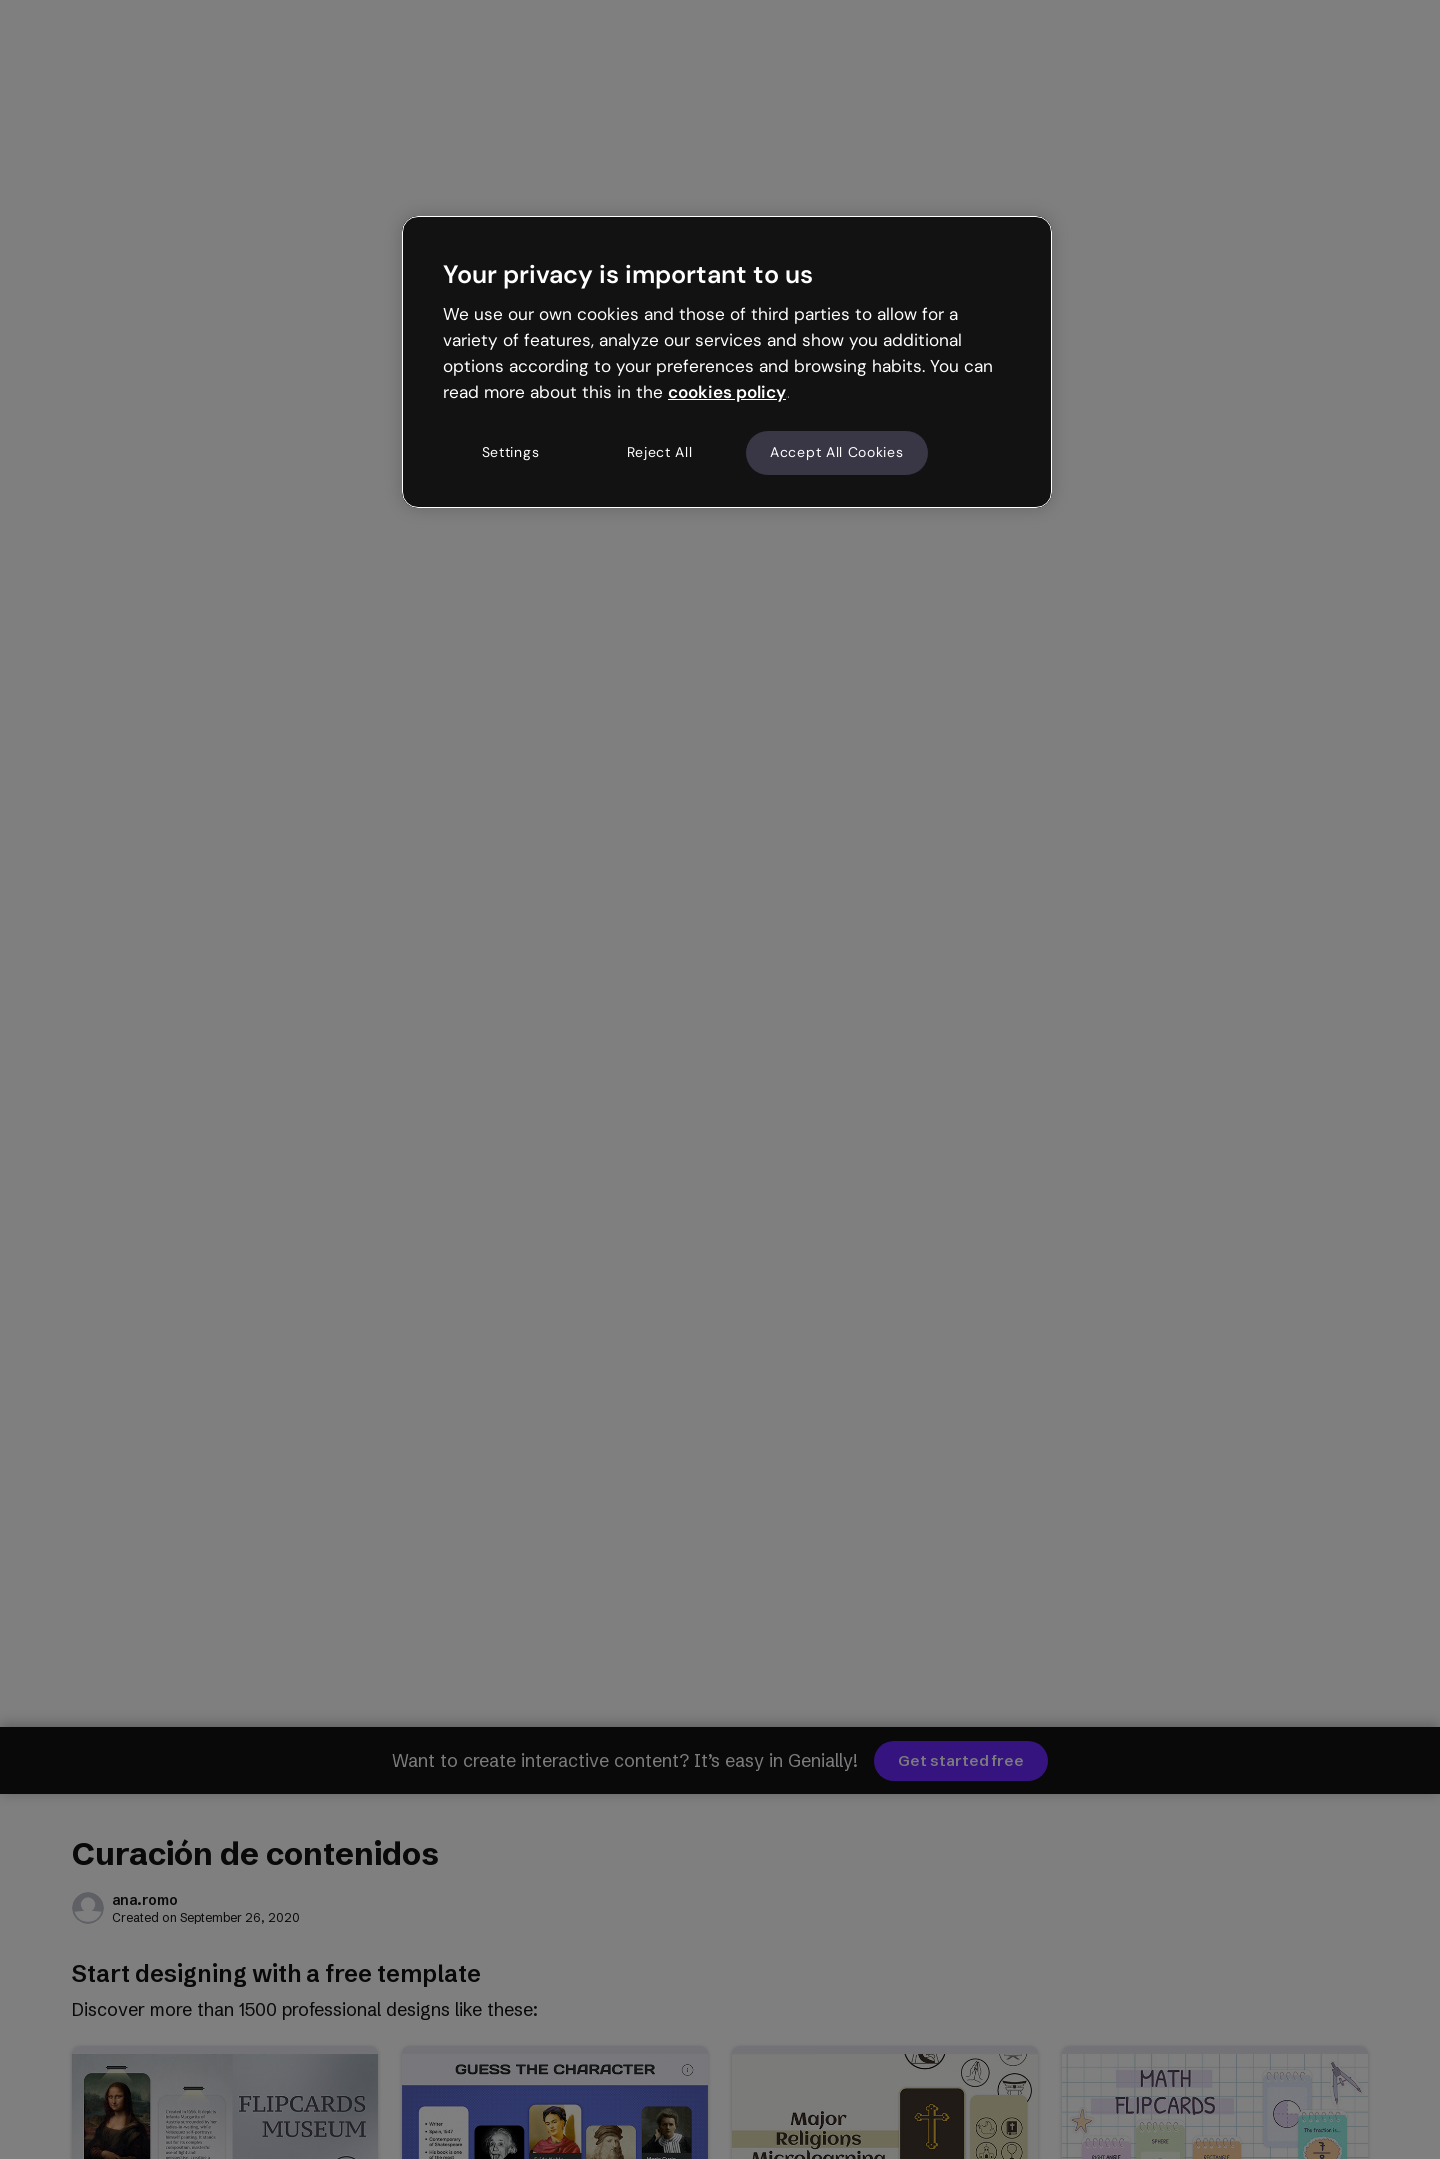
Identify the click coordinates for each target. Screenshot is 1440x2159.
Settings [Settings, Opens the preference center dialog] (511, 452)
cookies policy (727, 392)
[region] (727, 362)
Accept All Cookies (837, 452)
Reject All (660, 452)
